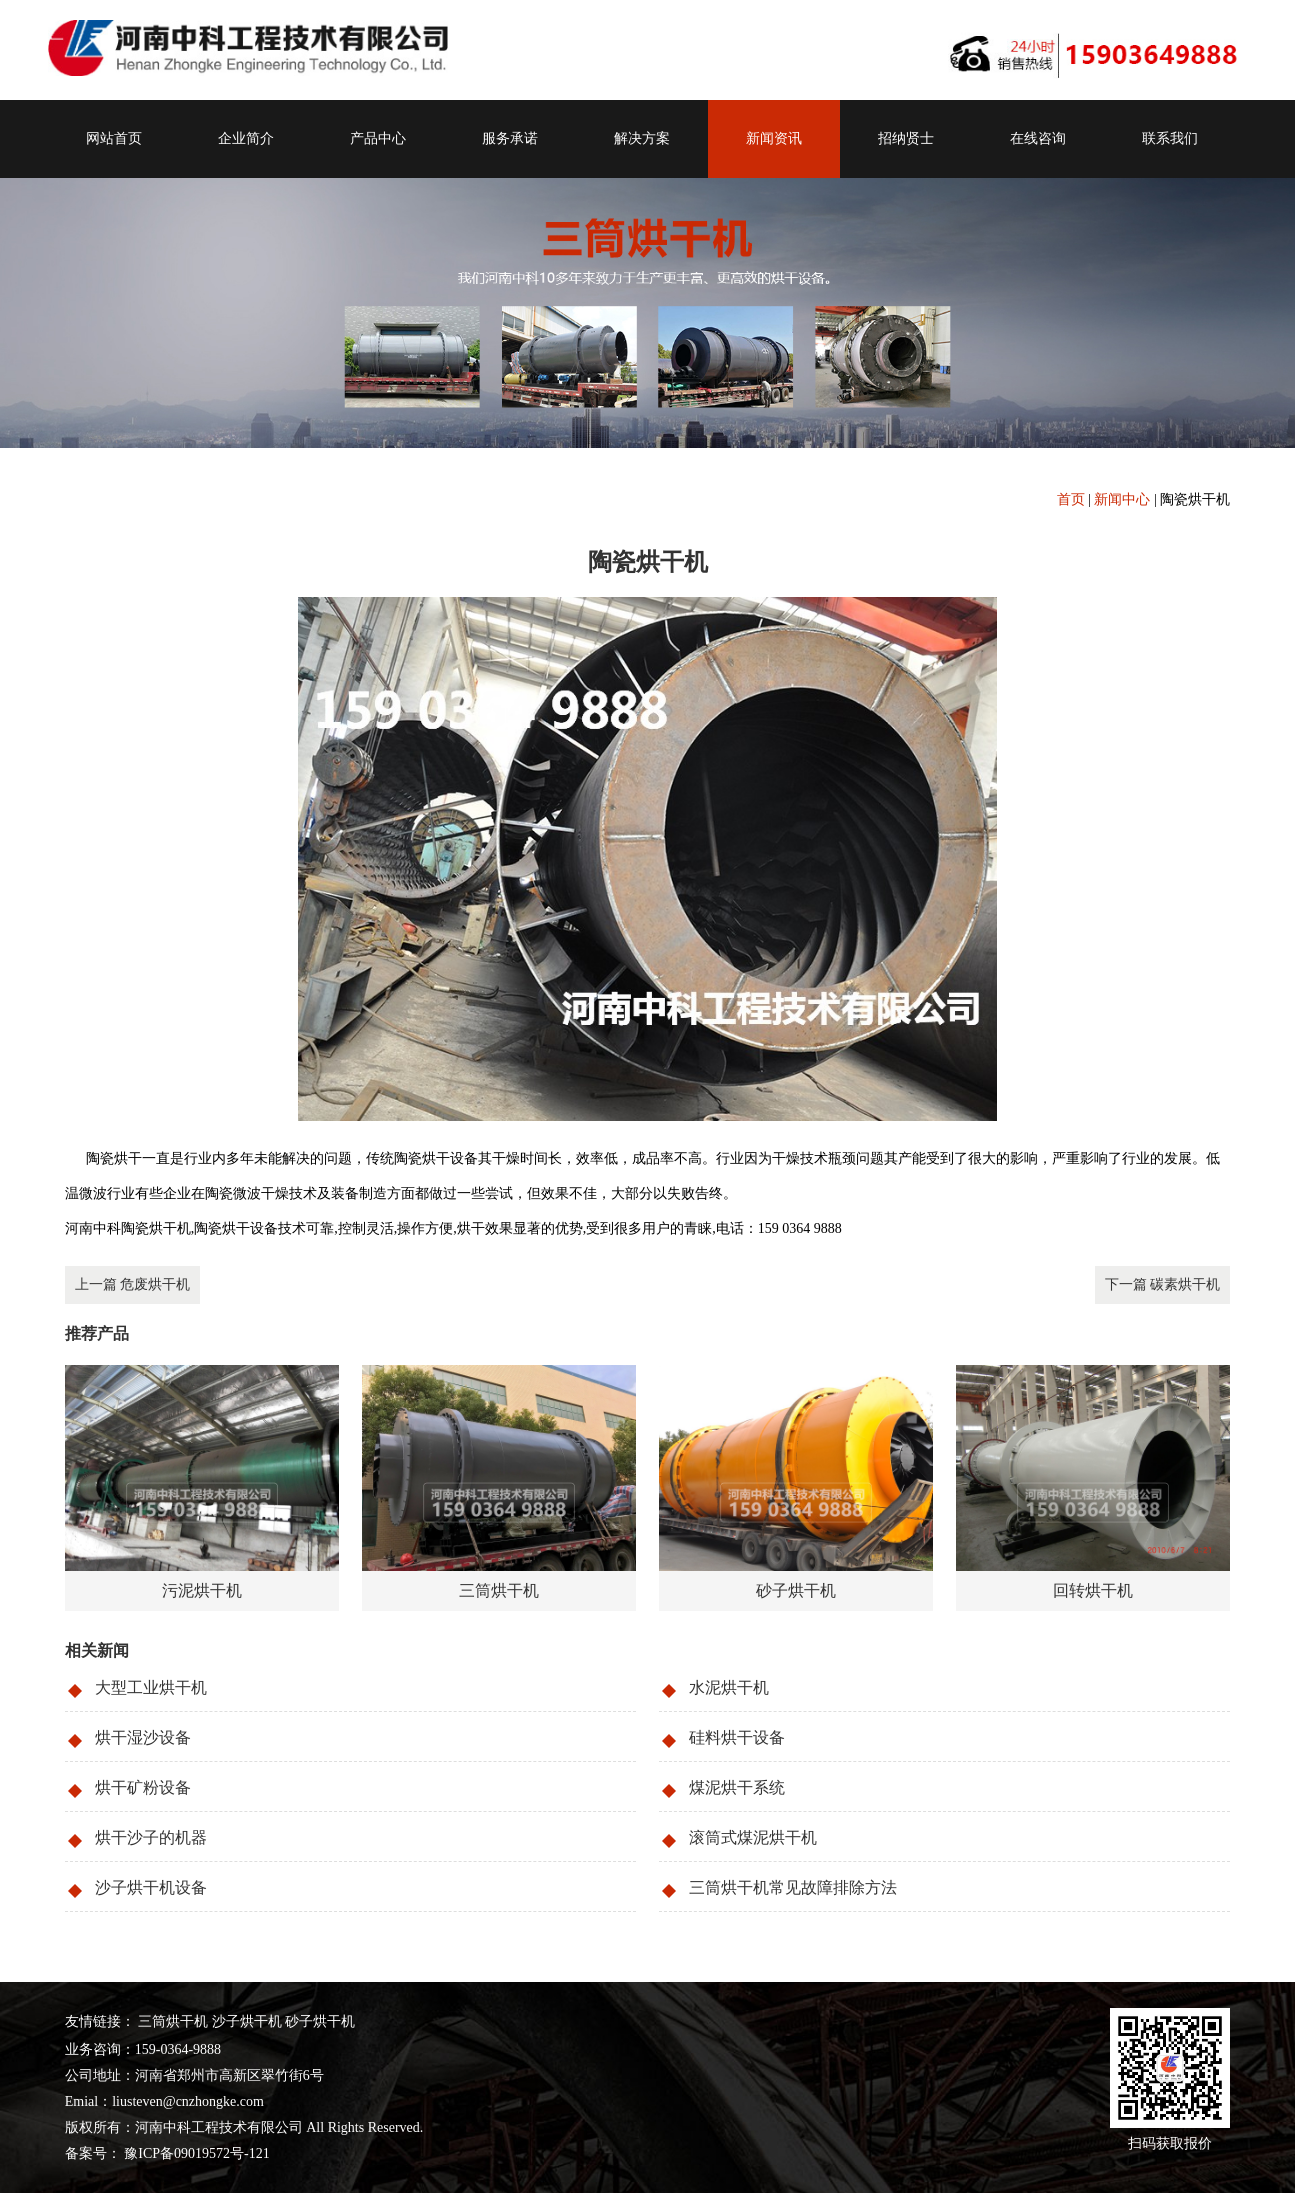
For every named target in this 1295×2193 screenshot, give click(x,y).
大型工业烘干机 (151, 1687)
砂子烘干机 (320, 2021)
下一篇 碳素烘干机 (1163, 1284)
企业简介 (246, 138)
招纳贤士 (906, 138)
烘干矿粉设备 (143, 1787)
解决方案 (642, 138)
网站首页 (114, 138)
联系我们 (1170, 138)
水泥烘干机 (729, 1687)
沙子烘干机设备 (151, 1887)
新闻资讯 (774, 138)
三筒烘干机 (173, 2021)
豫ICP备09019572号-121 (195, 2153)
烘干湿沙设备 (143, 1737)
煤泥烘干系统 (737, 1787)
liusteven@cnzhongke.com (188, 2101)
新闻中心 (1122, 499)
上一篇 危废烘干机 (133, 1284)
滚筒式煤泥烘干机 (753, 1837)
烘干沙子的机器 (151, 1837)
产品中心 (378, 138)
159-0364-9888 (178, 2049)
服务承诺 (510, 138)
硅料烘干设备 (737, 1737)
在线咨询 (1038, 138)
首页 (1071, 499)
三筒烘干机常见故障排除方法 (793, 1887)
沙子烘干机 (247, 2021)
